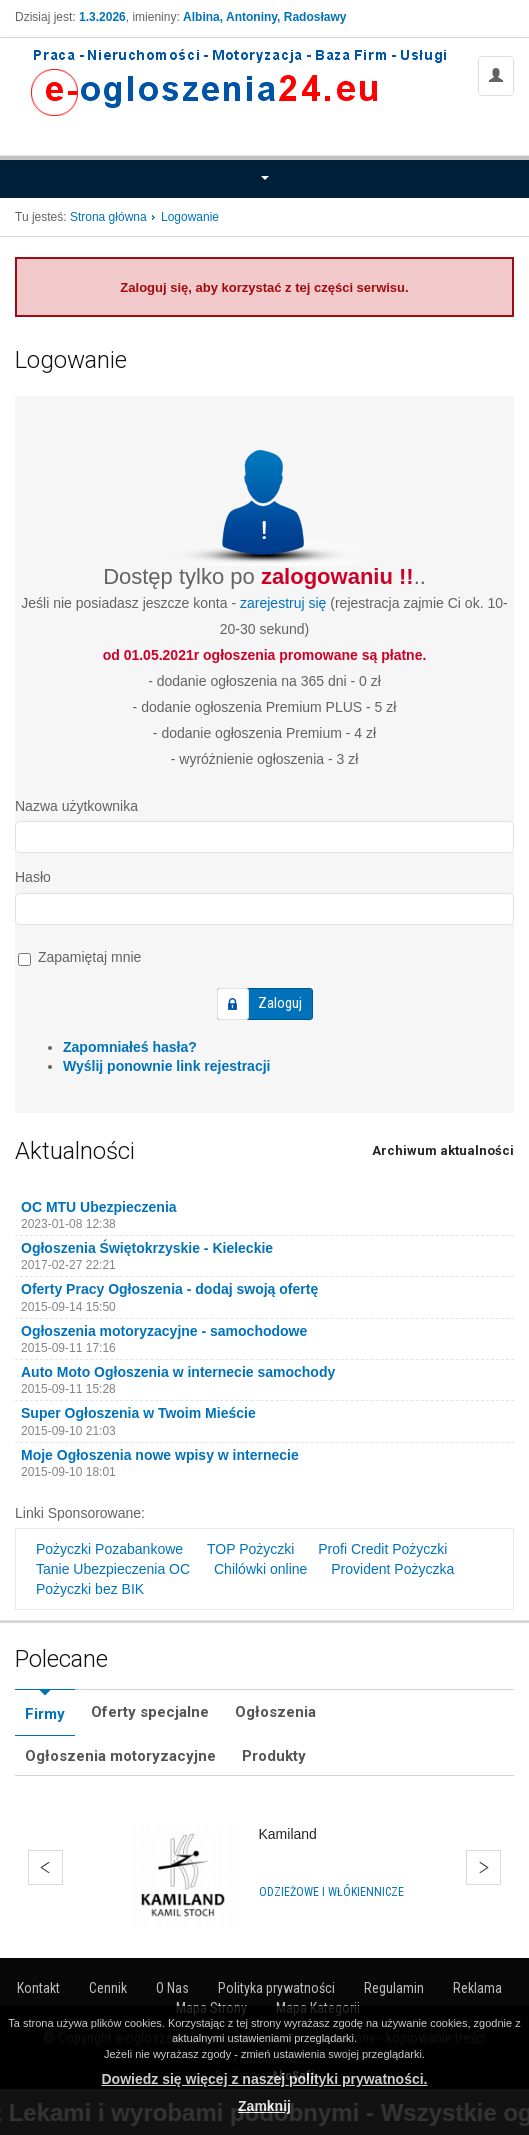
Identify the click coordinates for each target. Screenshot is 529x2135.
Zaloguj (280, 1003)
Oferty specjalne (150, 1712)
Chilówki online (260, 1569)
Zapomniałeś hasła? (130, 1047)
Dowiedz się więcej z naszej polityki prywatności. (265, 2079)
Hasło (33, 877)
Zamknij (264, 2106)
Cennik (108, 1988)
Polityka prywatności (276, 1988)
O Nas (172, 1988)
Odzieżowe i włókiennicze (331, 1892)
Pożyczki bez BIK (90, 1589)
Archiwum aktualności (443, 1150)
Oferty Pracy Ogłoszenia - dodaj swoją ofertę (169, 1289)
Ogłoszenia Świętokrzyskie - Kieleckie (147, 1248)
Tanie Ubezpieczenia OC (113, 1569)
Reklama (477, 1988)
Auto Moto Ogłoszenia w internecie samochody (178, 1372)
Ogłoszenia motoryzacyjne (120, 1756)
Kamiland (288, 1834)
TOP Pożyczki (250, 1549)
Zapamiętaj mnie (79, 957)
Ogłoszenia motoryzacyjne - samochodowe (164, 1331)
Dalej (483, 1867)
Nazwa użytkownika (76, 806)
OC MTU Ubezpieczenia (99, 1207)
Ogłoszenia (275, 1712)
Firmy (45, 1714)
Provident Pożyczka (392, 1569)
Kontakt (38, 1988)
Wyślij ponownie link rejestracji (166, 1066)
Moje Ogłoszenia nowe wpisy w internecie (160, 1455)
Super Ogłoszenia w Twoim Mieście (138, 1413)
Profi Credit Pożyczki (382, 1549)
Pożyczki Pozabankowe (109, 1549)
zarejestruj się (283, 603)
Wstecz (45, 1867)
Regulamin (394, 1988)
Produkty (274, 1756)
